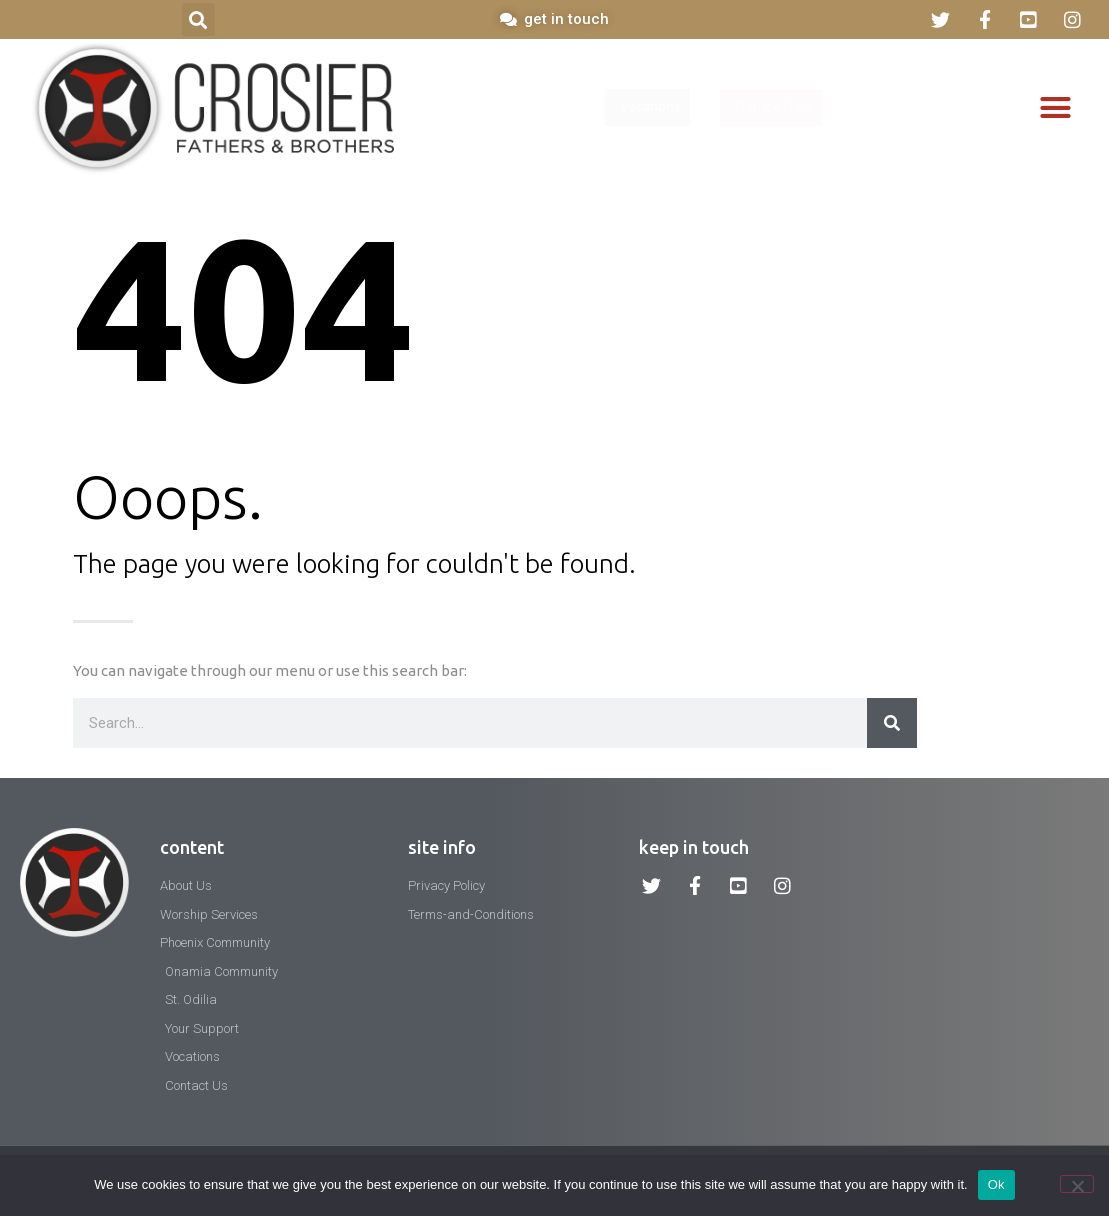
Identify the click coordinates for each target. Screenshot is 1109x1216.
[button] (198, 19)
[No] (1077, 1184)
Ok (996, 1184)
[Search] (892, 723)
